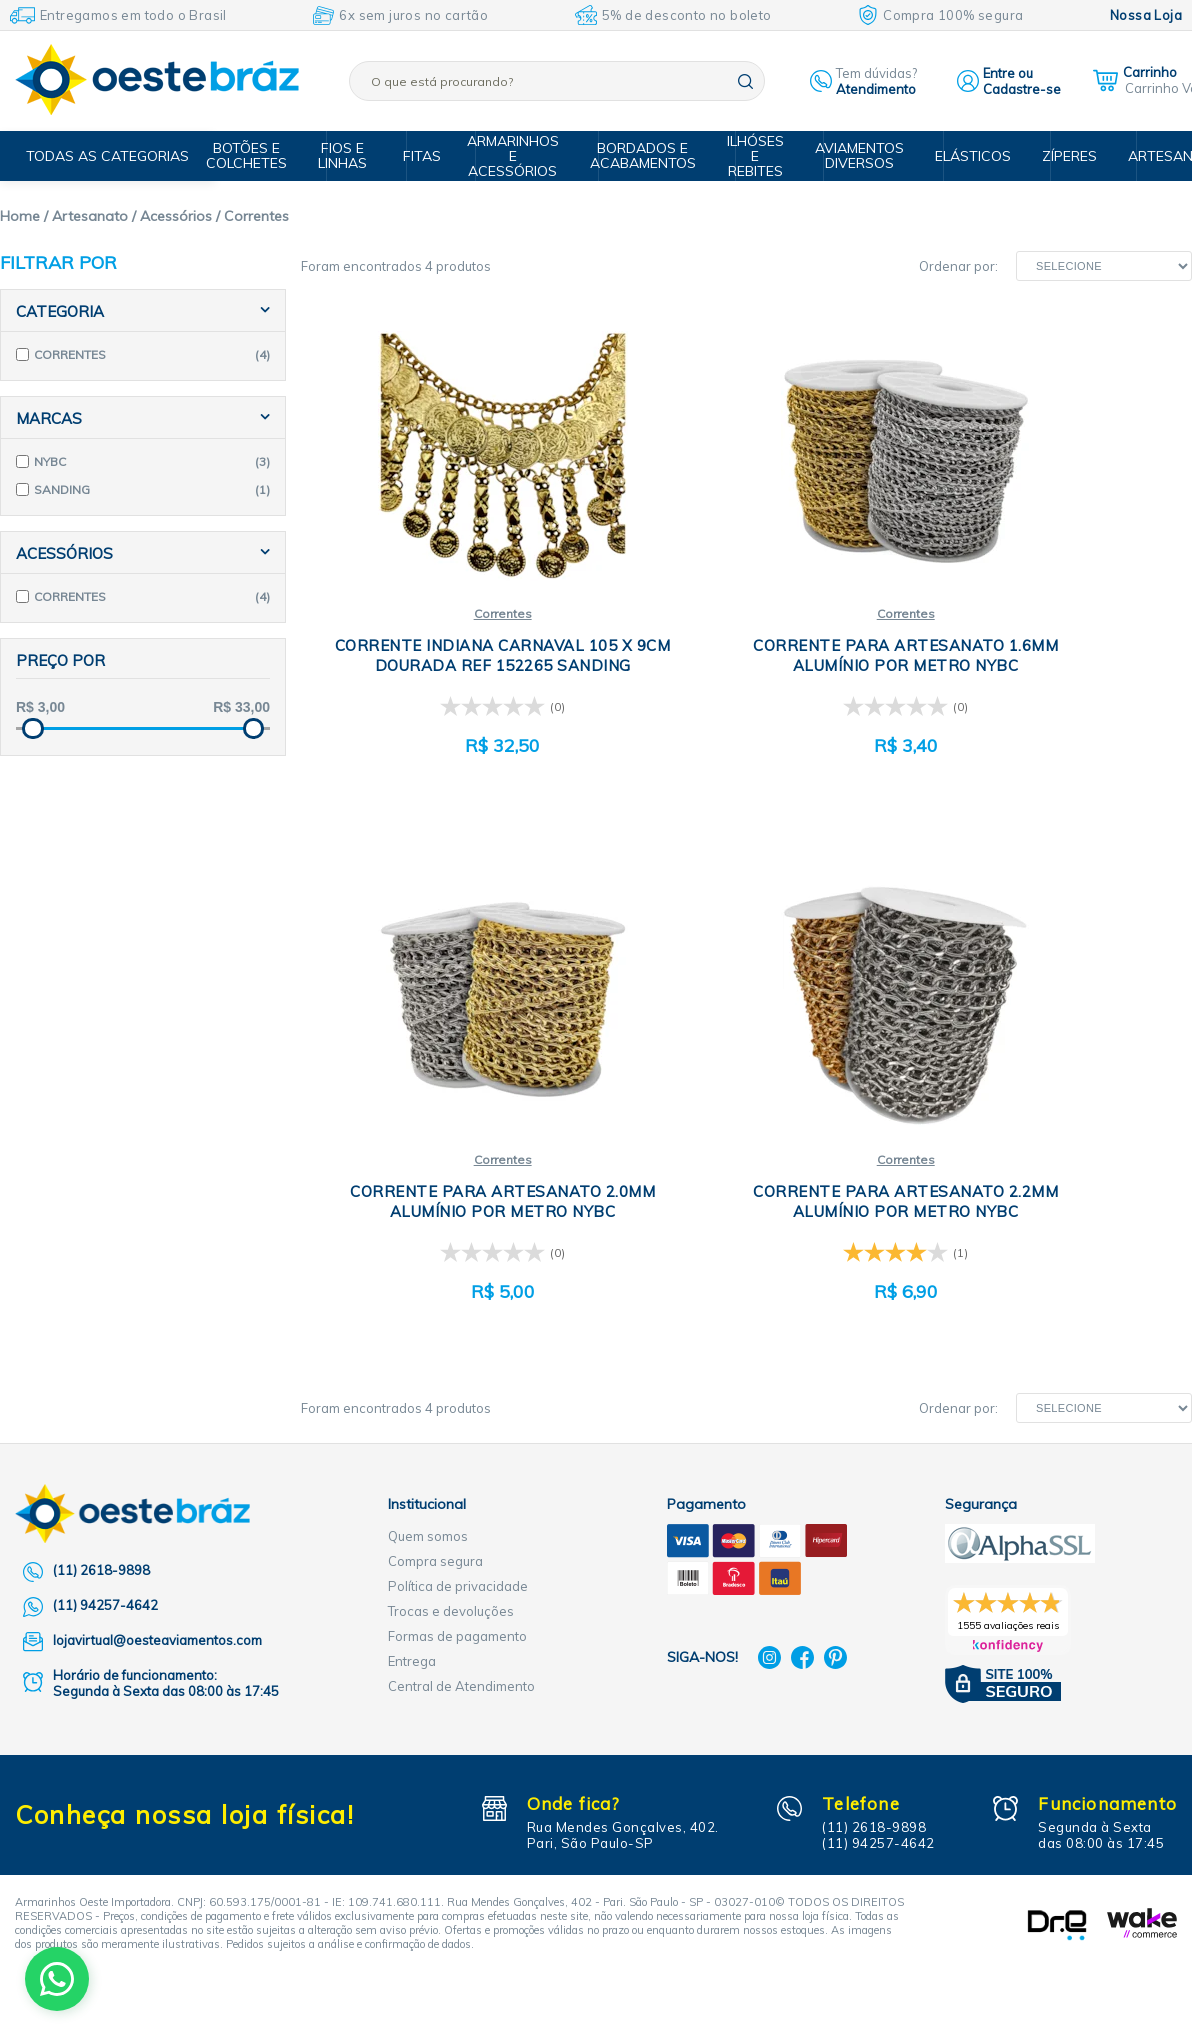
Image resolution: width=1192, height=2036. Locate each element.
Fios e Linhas (360, 155)
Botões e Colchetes (267, 155)
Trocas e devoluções (451, 1583)
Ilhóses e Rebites (760, 156)
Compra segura (435, 1533)
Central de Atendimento (461, 1658)
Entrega (412, 1633)
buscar (745, 81)
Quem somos (428, 1508)
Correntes (449, 598)
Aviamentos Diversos (860, 155)
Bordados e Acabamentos (652, 155)
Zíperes (1061, 156)
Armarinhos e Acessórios (526, 156)
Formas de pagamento (457, 1608)
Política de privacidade (458, 1558)
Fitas (432, 156)
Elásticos (968, 156)
